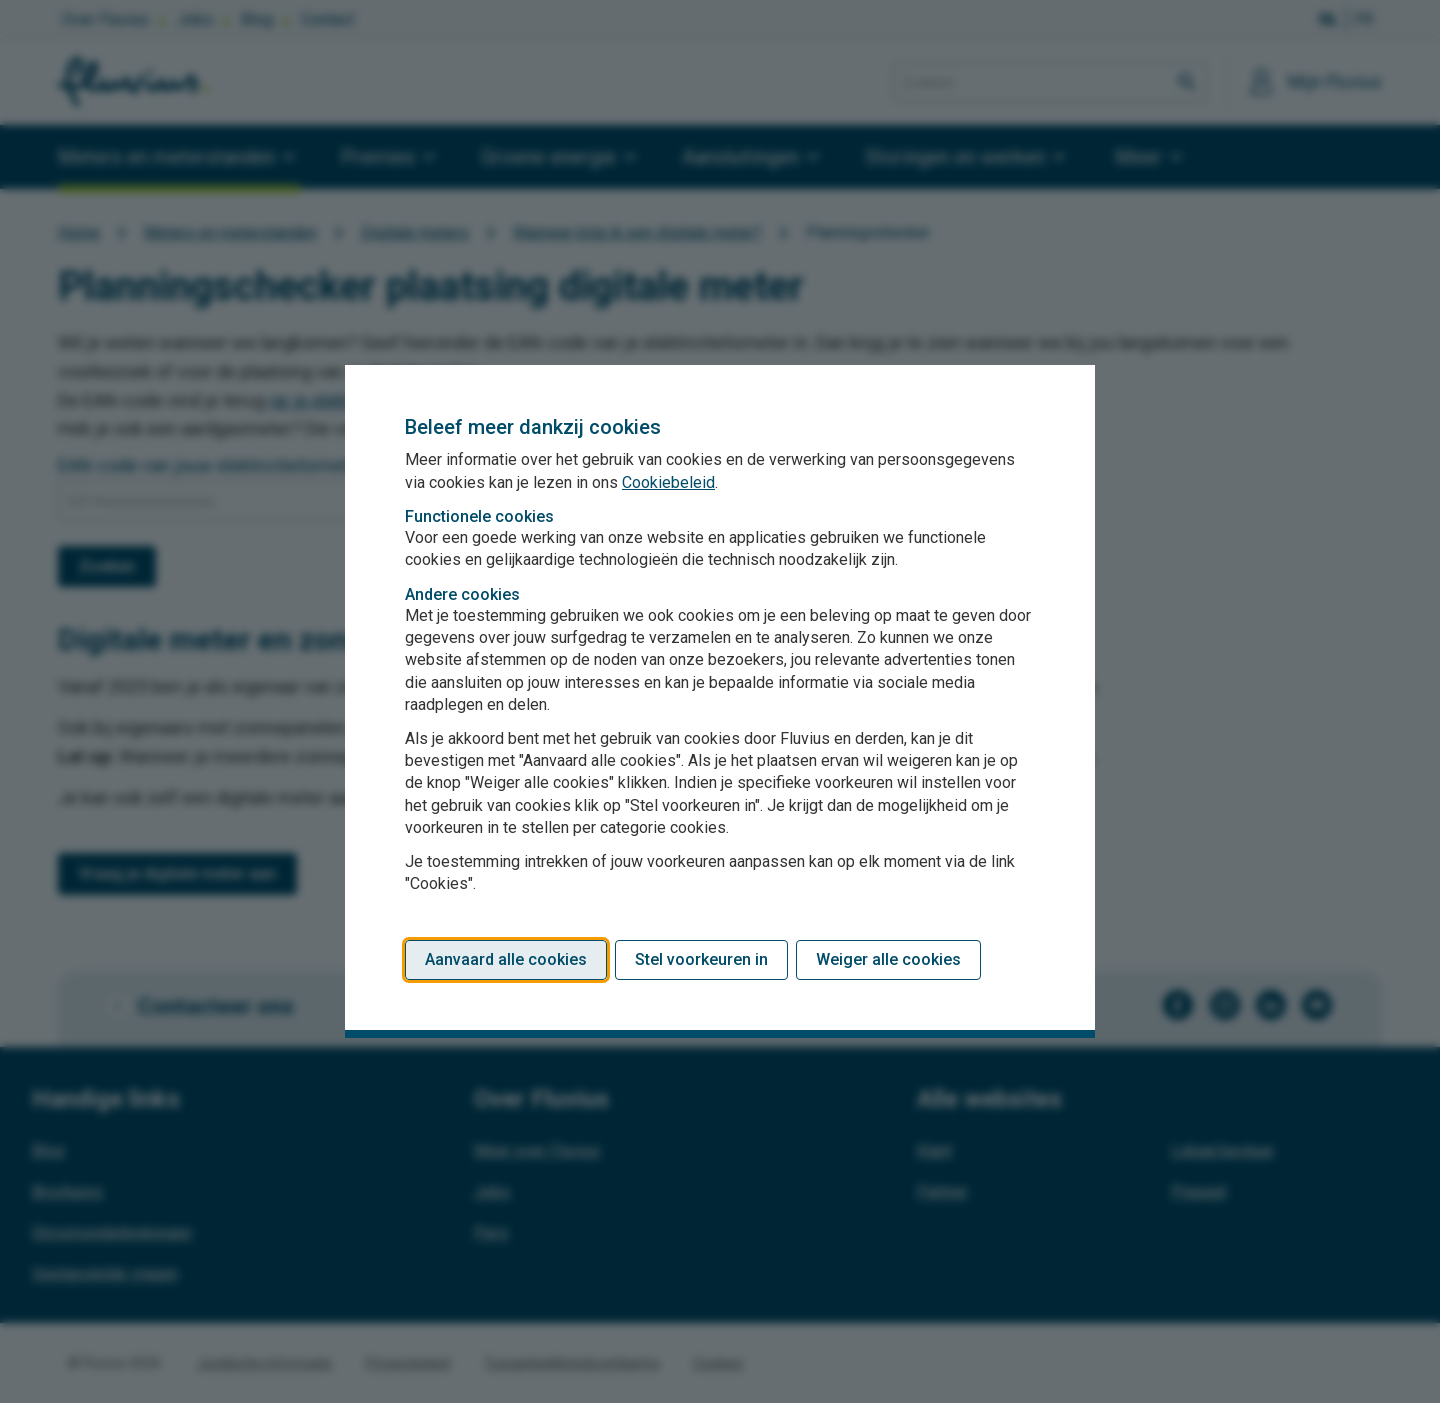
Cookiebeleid (668, 482)
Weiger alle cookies (888, 959)
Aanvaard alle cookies (506, 959)
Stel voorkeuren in (701, 959)
